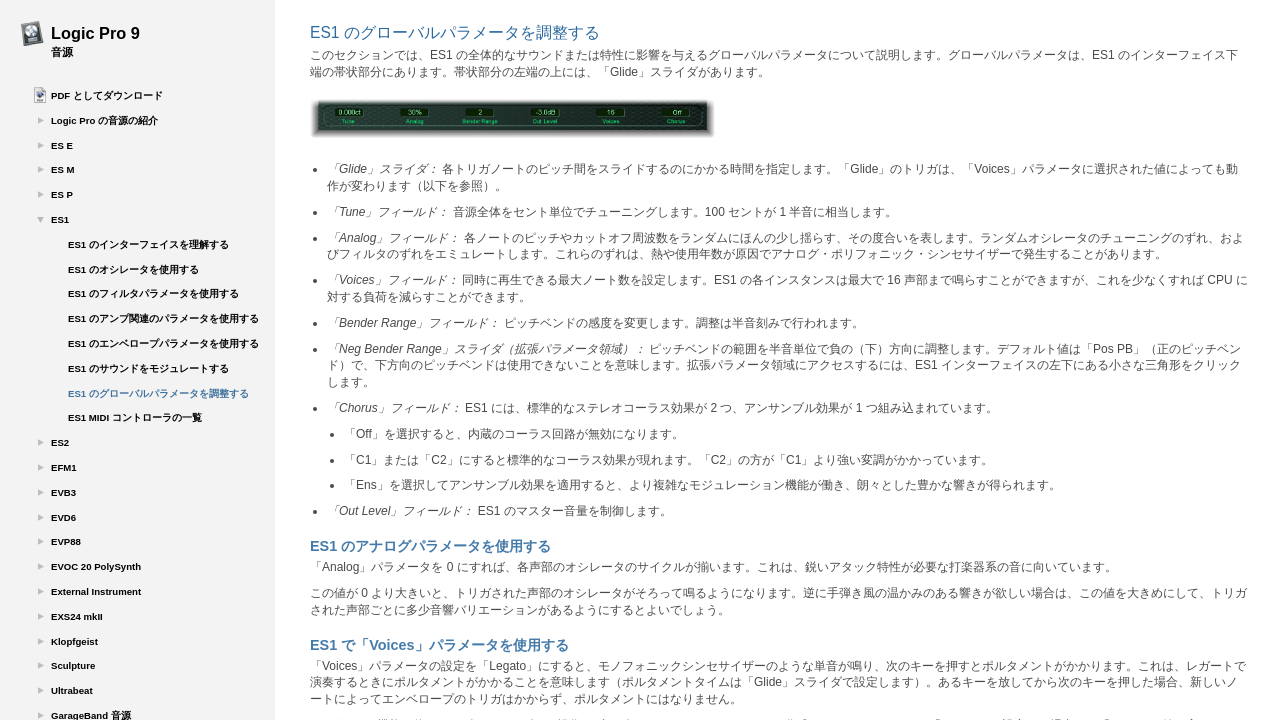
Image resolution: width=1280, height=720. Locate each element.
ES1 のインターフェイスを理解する (148, 244)
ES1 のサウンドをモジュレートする (148, 368)
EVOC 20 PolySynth (96, 566)
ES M (62, 169)
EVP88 (66, 541)
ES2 (60, 442)
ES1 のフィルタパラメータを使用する (153, 293)
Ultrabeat (72, 690)
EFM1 (64, 467)
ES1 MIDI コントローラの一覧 (135, 417)
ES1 (60, 219)
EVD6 (63, 517)
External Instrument (96, 591)
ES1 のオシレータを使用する (133, 269)
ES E (62, 145)
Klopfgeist (74, 641)
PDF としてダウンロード (107, 95)
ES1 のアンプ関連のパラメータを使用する (163, 318)
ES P (62, 194)
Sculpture (73, 665)
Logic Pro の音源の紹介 (104, 120)
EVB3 (63, 492)
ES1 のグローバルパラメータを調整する (158, 393)
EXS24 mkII (77, 616)
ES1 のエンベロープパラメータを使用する (163, 343)
